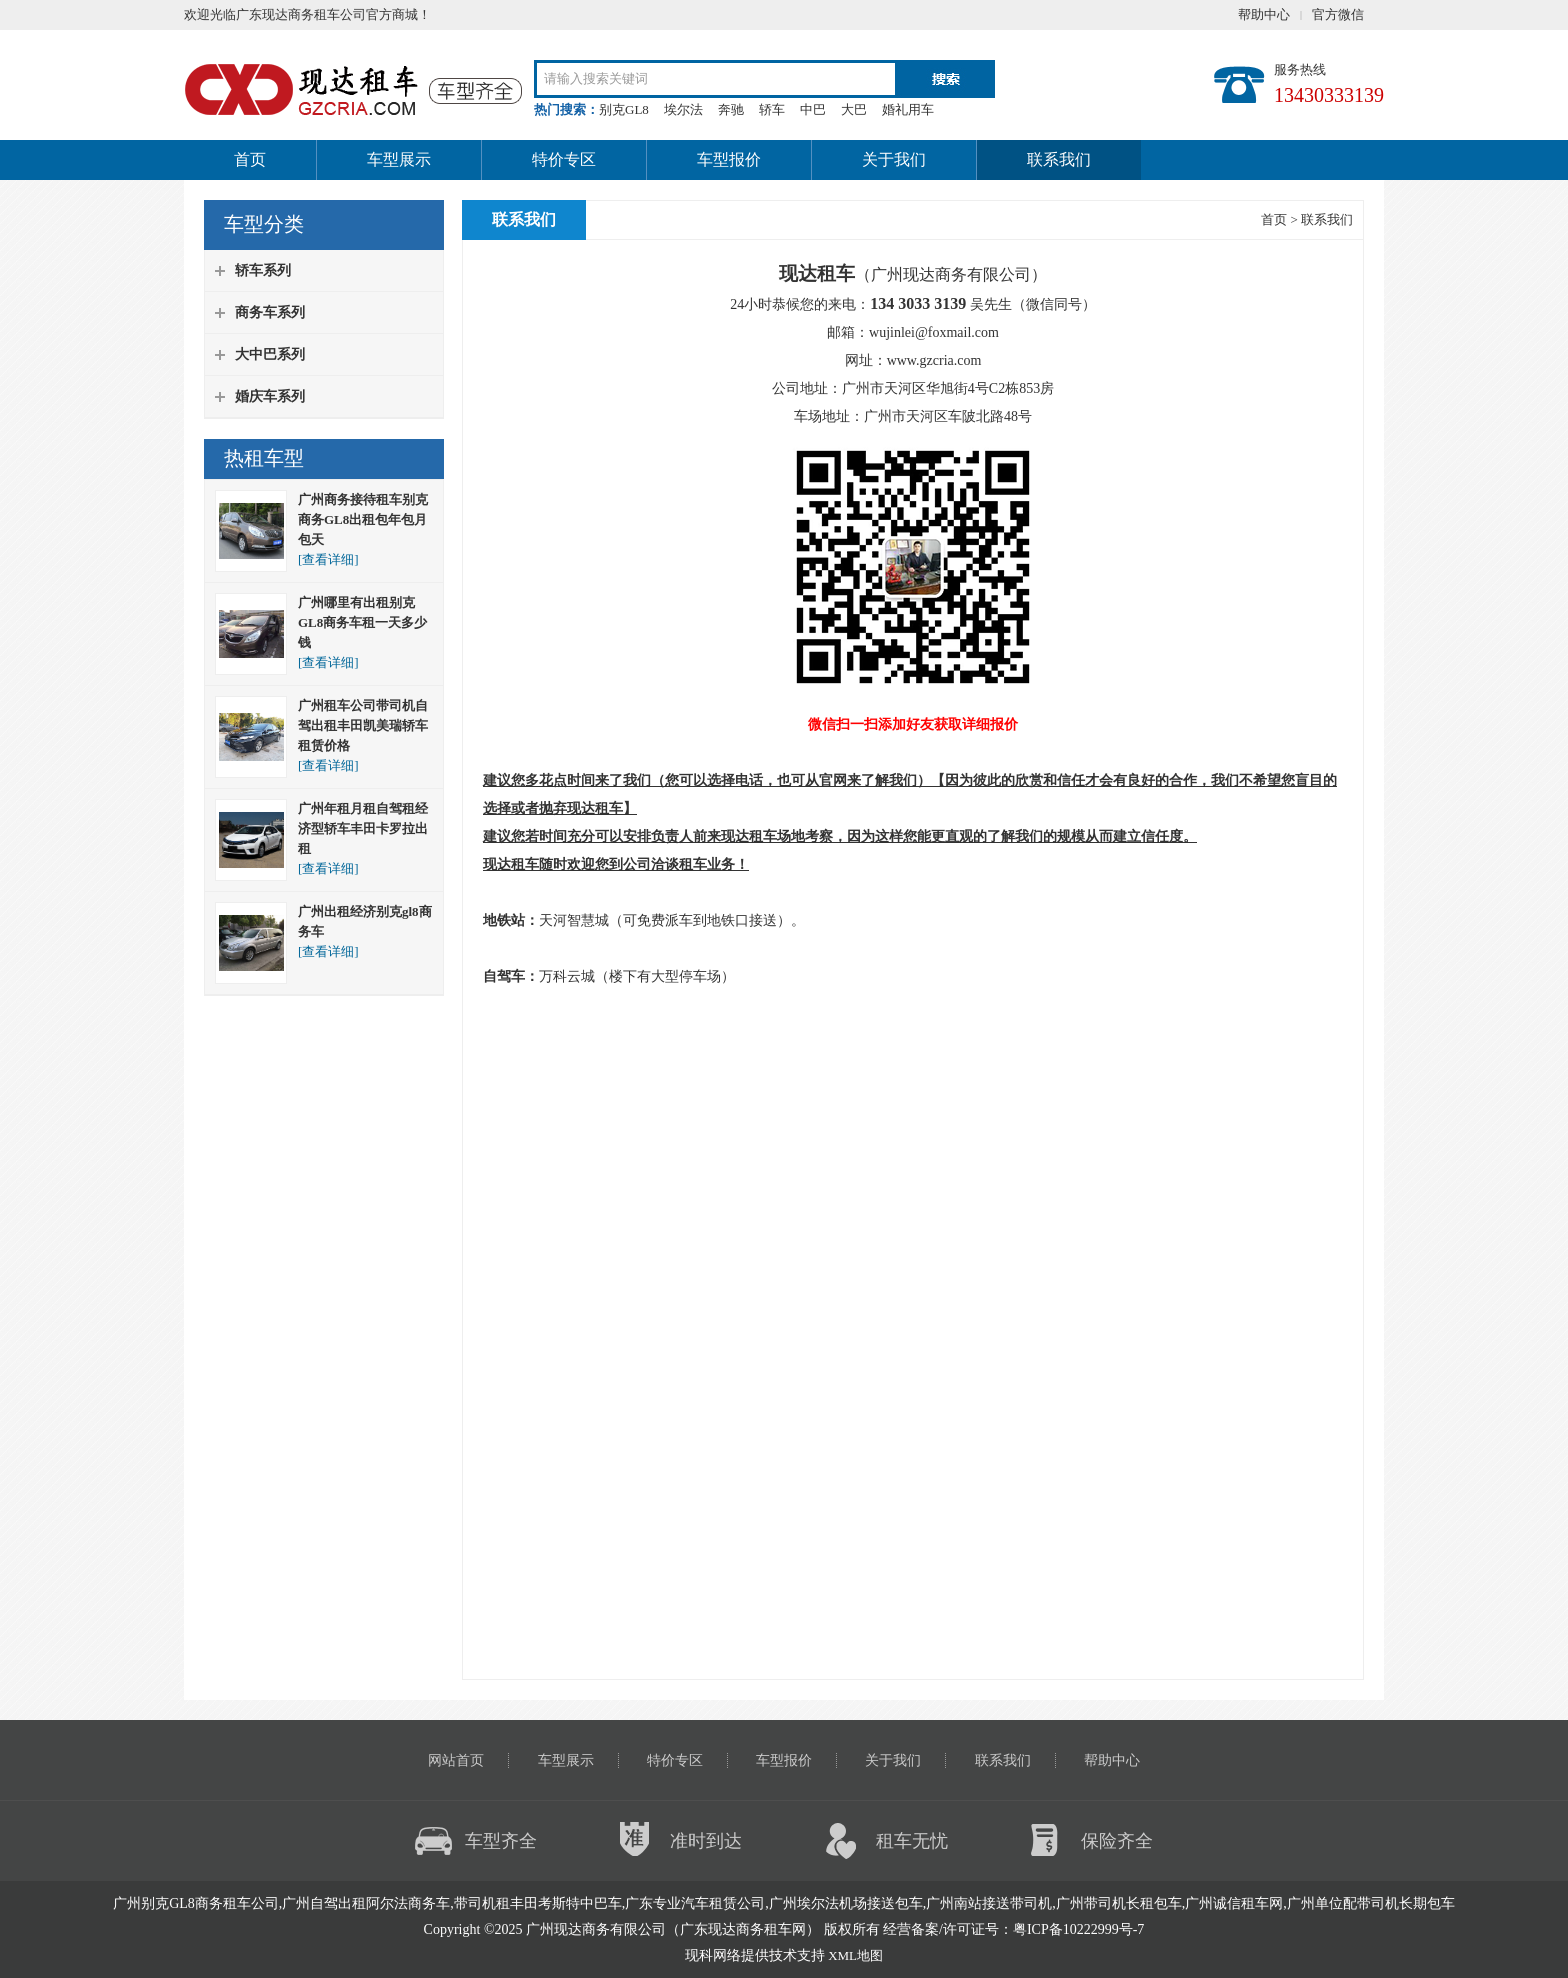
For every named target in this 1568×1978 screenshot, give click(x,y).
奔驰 (731, 109)
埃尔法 (683, 109)
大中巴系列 (270, 354)
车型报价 (729, 159)
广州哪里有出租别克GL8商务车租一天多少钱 (362, 622)
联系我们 (1059, 159)
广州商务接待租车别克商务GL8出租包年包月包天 (363, 519)
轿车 (772, 109)
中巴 (813, 109)
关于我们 (894, 159)
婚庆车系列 (270, 396)
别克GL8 (624, 109)
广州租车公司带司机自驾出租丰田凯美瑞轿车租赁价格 (363, 725)
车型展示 (399, 159)
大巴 (854, 109)
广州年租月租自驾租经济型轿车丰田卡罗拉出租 (363, 828)
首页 (250, 159)
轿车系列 (263, 270)
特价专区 (564, 159)
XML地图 (855, 1955)
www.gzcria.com (934, 360)
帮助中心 (1264, 14)
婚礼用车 (908, 109)
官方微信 (1338, 14)
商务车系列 (270, 312)
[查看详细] (328, 559)
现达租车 (595, 808)
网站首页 (456, 1760)
